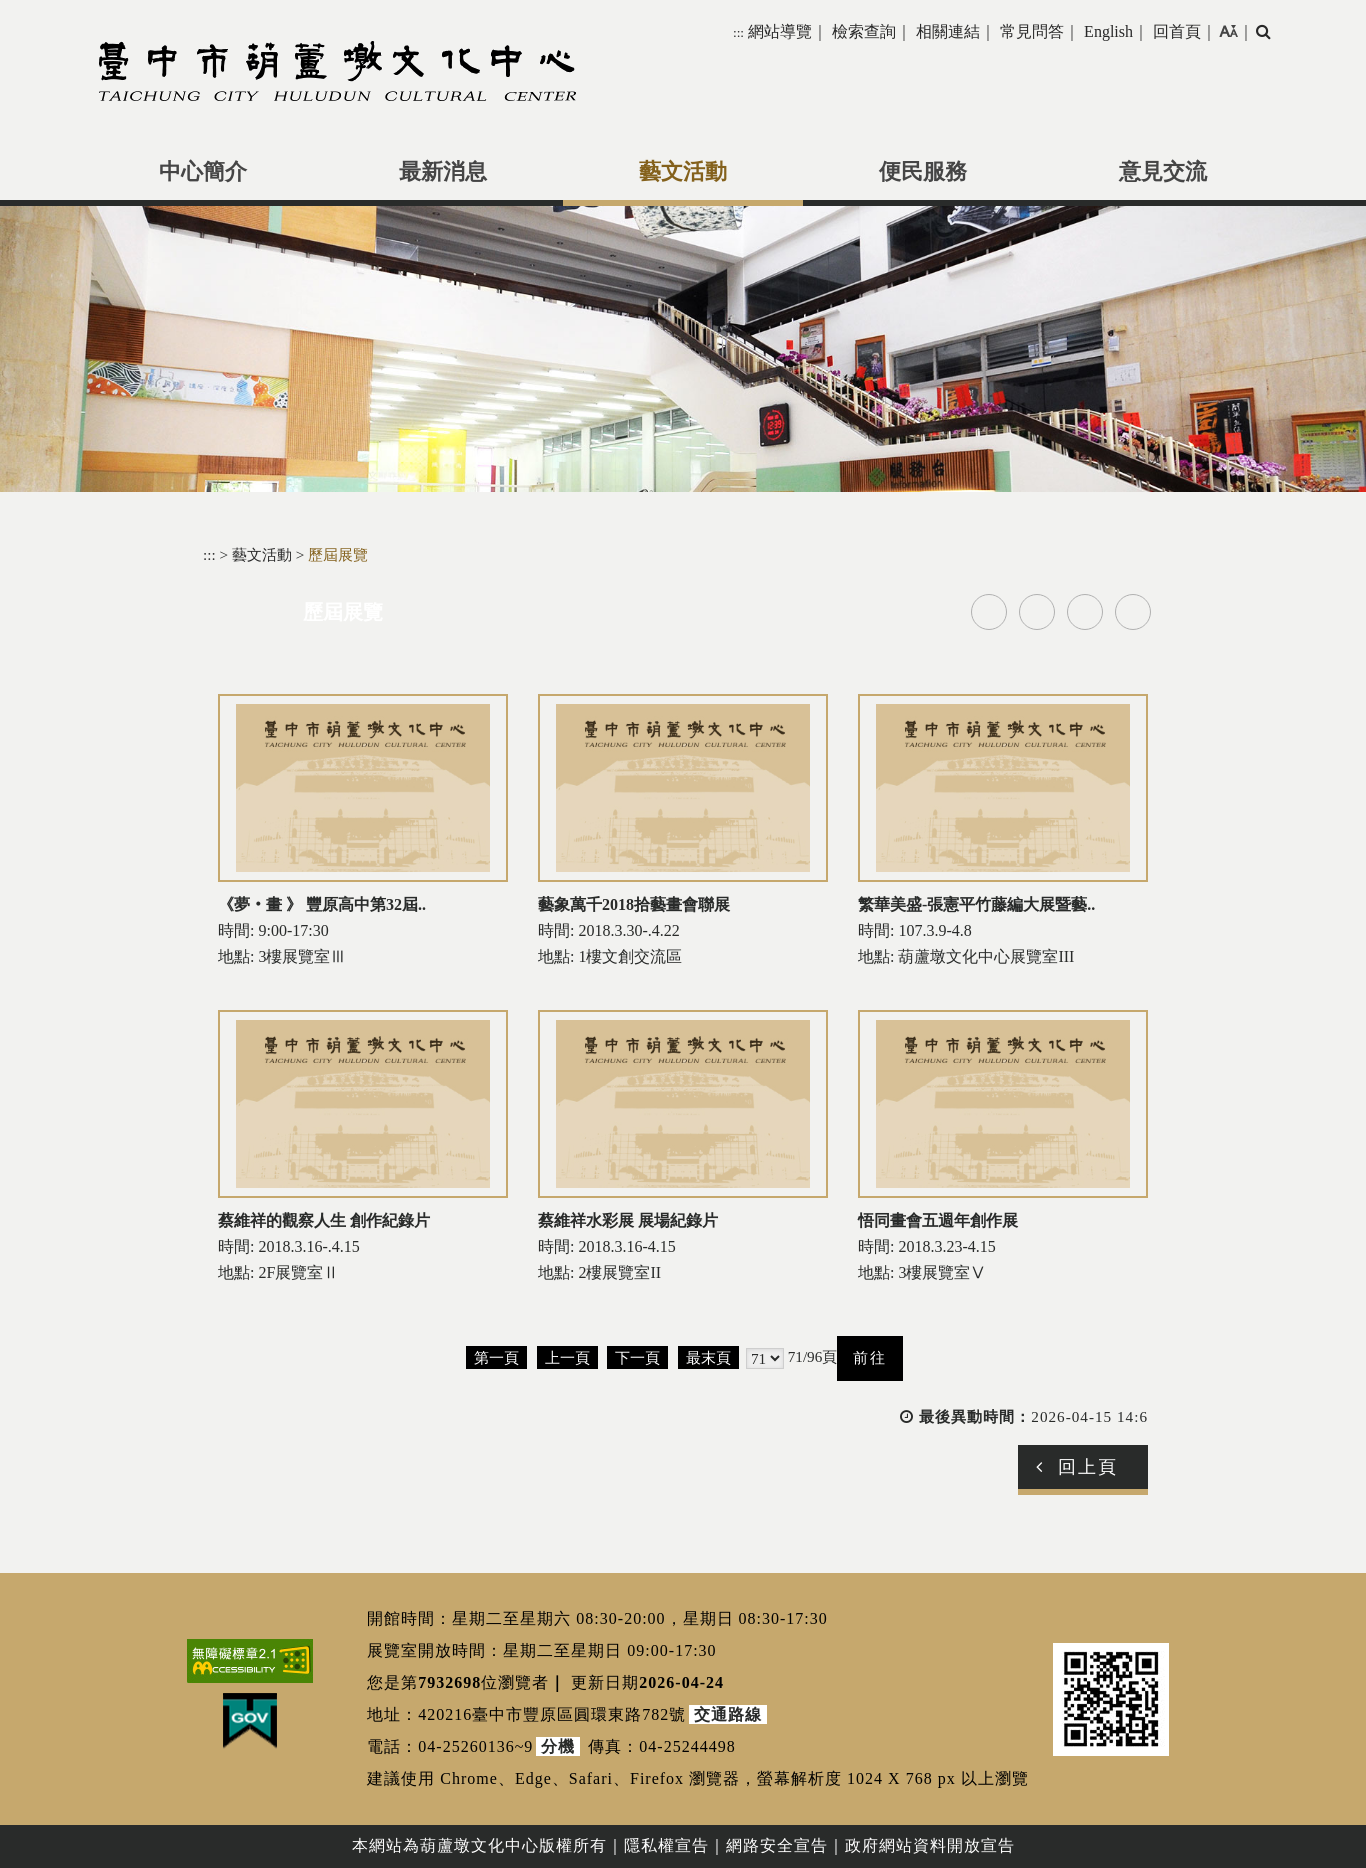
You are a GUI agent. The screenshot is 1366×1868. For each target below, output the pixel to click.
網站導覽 (780, 31)
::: (738, 32)
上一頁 (567, 1357)
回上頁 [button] (1088, 1467)
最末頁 (708, 1357)
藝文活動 (683, 172)
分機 (558, 1746)
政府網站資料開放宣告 (930, 1845)
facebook (989, 612)
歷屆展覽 (338, 554)
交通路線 (728, 1714)
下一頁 (637, 1357)
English (1108, 31)
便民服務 (923, 172)
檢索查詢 (864, 31)
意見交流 (1163, 172)
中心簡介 (203, 172)
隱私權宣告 (666, 1845)
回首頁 (1177, 31)
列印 (1133, 612)
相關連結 (948, 31)
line (1085, 612)
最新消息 (443, 172)
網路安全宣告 (777, 1845)
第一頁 (496, 1357)
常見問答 (1032, 31)
